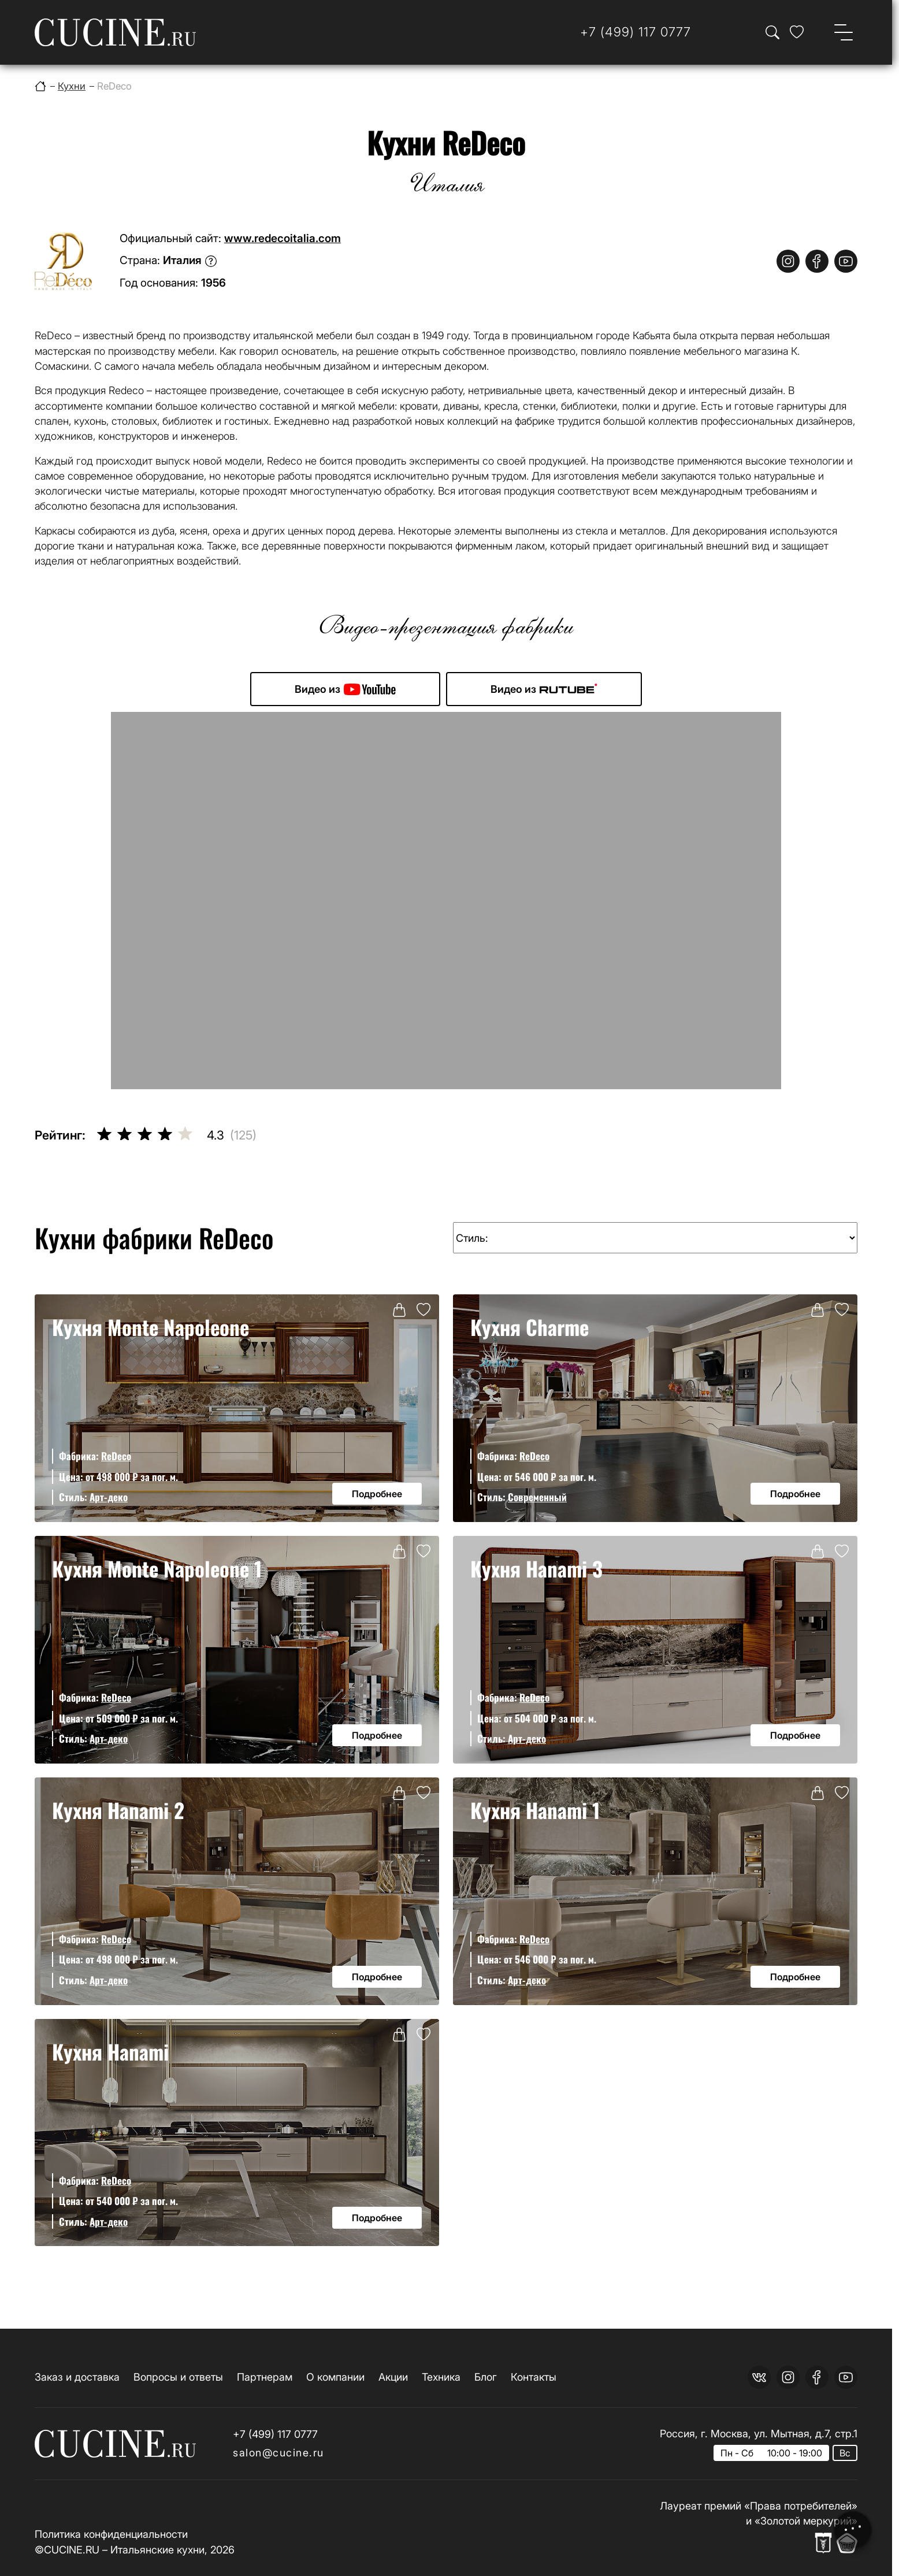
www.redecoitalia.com (282, 238)
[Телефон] (635, 32)
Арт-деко (109, 1497)
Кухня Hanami (110, 2051)
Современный (537, 1497)
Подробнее (377, 1493)
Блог (485, 2377)
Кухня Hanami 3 (536, 1568)
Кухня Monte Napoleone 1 (157, 1568)
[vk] (759, 2377)
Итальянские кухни (157, 2550)
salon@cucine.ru (278, 2453)
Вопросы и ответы (178, 2377)
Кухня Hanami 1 (535, 1810)
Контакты (533, 2377)
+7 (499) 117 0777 (275, 2434)
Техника (441, 2377)
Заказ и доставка (77, 2377)
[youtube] (845, 261)
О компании (335, 2377)
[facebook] (817, 261)
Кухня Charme (529, 1327)
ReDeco (116, 1456)
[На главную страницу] (115, 32)
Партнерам (264, 2377)
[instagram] (788, 261)
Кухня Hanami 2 (118, 1810)
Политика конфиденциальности (111, 2534)
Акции (393, 2377)
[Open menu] (843, 32)
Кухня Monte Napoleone (150, 1327)
